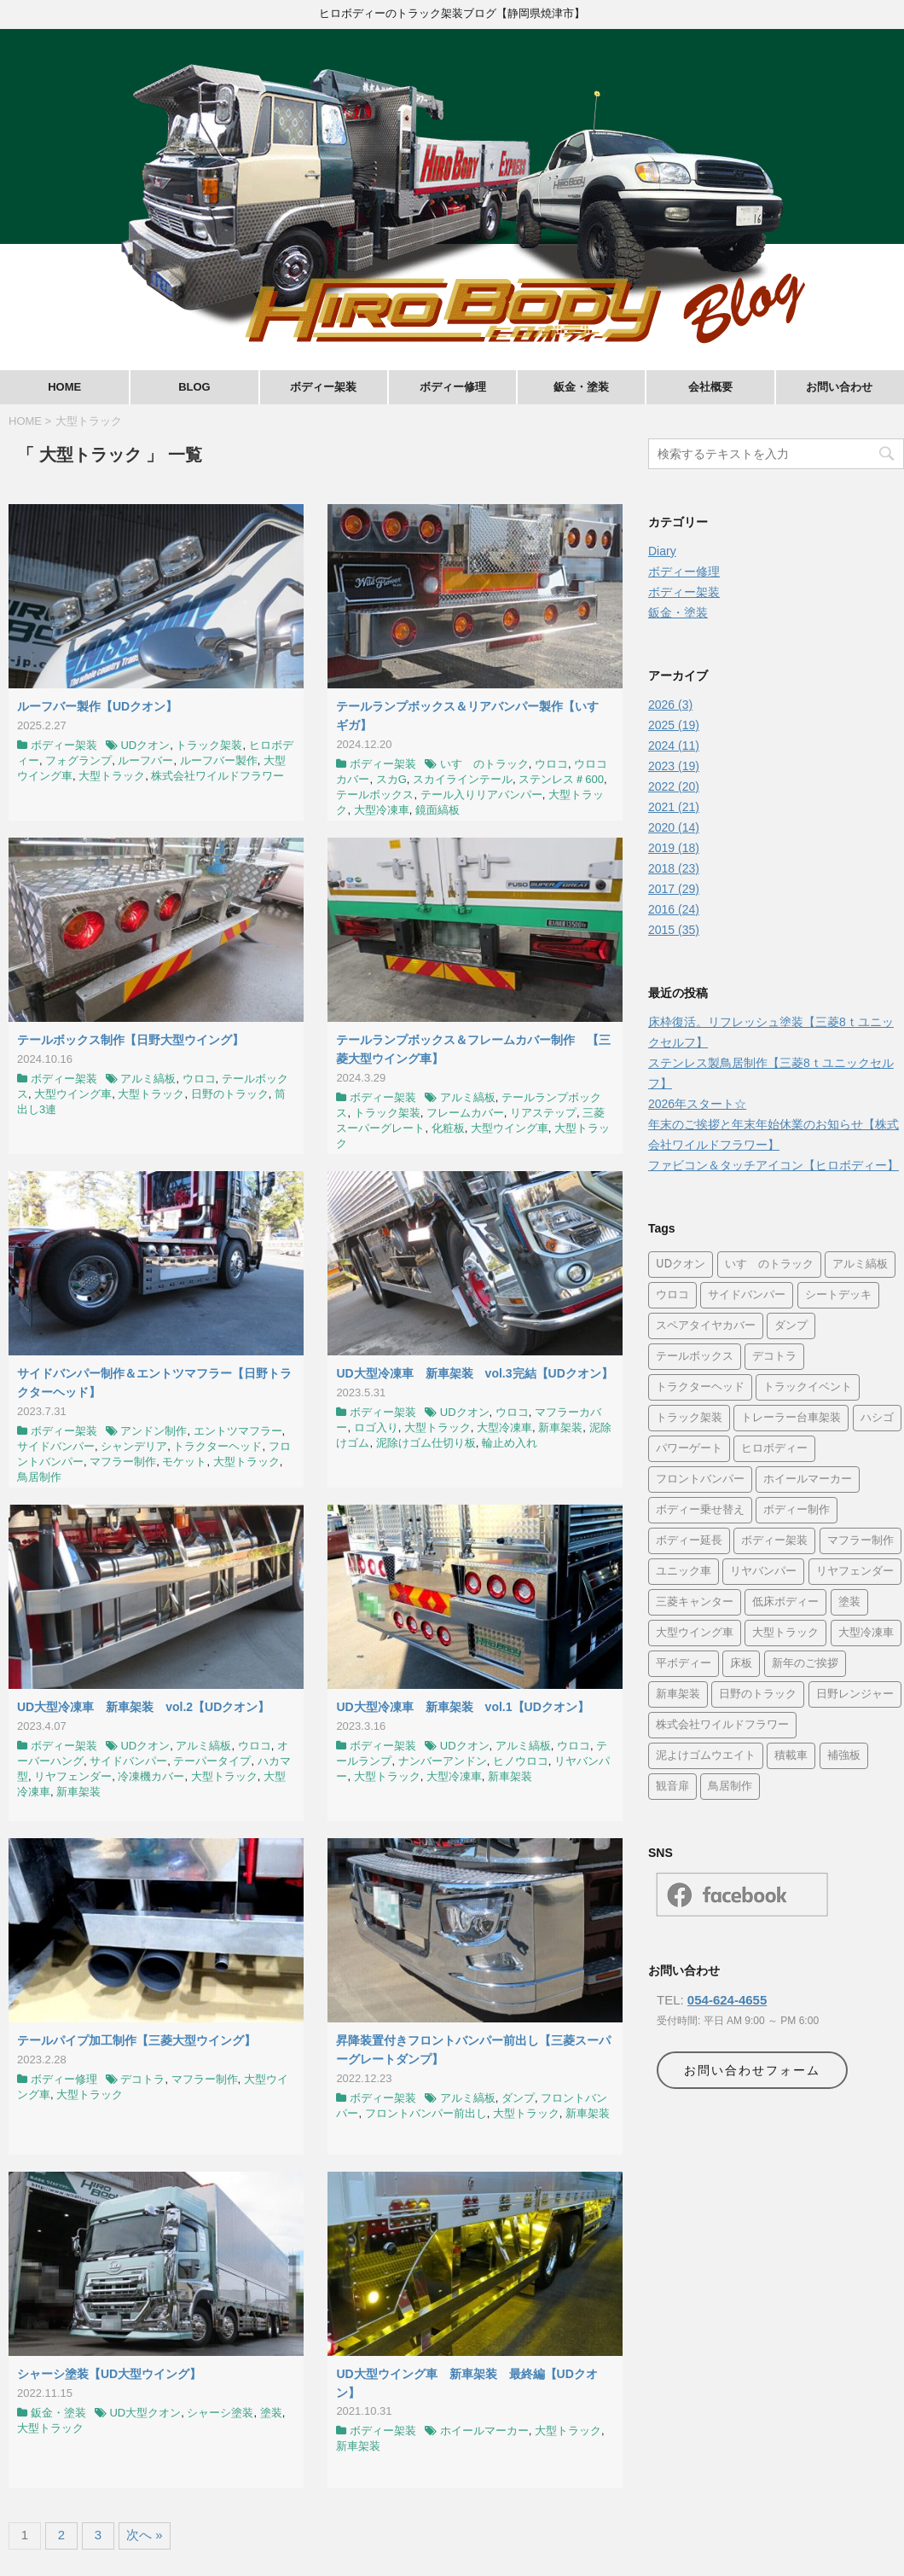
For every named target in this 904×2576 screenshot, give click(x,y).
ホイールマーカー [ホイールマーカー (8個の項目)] (807, 1479)
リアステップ (543, 1112)
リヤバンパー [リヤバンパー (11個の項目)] (763, 1571)
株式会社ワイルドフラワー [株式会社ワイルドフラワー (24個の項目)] (722, 1725)
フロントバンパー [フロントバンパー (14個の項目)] (700, 1479)
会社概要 (710, 386)
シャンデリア (134, 1446)
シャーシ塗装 (220, 2412)
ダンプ (518, 2098)
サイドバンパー (56, 1446)
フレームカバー (465, 1112)
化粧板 (448, 1128)
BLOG (194, 386)
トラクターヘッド (217, 1446)
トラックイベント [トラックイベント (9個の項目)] (807, 1387)
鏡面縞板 (437, 810)
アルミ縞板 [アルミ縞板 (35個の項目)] (860, 1264)
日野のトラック (230, 1094)
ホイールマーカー (484, 2430)
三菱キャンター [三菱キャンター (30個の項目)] (694, 1602)
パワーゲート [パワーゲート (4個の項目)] (689, 1448)
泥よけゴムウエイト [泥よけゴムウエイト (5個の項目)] (706, 1755)
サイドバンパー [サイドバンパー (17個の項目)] (746, 1295)
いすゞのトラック (484, 763)
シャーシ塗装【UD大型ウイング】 (109, 2374)
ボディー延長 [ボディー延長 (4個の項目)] (689, 1540)
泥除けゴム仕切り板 (426, 1442)
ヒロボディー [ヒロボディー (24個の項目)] (774, 1448)
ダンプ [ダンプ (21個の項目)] (791, 1326)
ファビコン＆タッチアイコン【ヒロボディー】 (773, 1165)
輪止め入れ (509, 1442)
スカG (391, 779)
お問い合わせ (839, 386)
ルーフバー (145, 760)
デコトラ (142, 2079)
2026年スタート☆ (697, 1104)
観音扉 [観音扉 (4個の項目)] (672, 1786)
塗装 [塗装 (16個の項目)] (849, 1602)
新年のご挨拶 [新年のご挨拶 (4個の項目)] (805, 1663)
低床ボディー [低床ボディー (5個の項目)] (785, 1602)
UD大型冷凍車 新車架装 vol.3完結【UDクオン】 (474, 1373)
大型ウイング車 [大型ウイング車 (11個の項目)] (694, 1633)
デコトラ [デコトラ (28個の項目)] (774, 1356)
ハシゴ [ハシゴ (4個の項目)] (877, 1418)
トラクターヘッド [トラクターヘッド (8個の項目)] (700, 1387)
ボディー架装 (323, 386)
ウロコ (551, 763)
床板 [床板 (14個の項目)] (741, 1663)
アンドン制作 (153, 1430)
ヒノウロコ (520, 1761)
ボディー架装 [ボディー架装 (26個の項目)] (774, 1540)
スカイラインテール (463, 779)
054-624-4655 (727, 2000)
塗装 (271, 2412)
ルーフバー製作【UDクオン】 (97, 706)
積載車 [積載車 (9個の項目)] (791, 1755)
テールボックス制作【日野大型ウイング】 (130, 1040)
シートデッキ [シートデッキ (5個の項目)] (838, 1295)
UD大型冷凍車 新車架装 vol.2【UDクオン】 (143, 1707)
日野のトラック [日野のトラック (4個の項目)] (758, 1694)
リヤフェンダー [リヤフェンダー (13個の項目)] (855, 1571)
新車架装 (560, 1427)
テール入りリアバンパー (481, 794)
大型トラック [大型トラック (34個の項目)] (785, 1633)
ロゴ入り (376, 1427)
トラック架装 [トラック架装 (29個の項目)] (689, 1418)
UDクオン (145, 745)
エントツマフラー (238, 1430)
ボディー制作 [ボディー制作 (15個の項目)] (796, 1510)
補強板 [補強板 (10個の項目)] (844, 1755)
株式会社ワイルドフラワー (217, 775)
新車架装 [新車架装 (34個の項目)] (678, 1694)
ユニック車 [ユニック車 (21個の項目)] (683, 1571)
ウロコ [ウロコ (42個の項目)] (672, 1295)
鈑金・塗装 (581, 386)
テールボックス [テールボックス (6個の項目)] (694, 1356)
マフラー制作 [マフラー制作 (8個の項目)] (860, 1540)
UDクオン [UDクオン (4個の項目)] (680, 1264)
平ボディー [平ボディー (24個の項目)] (683, 1663)
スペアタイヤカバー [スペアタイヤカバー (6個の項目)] (706, 1326)
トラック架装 (209, 745)
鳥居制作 (39, 1477)
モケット (184, 1461)
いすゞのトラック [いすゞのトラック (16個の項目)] (769, 1264)
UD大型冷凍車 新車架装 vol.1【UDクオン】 (462, 1707)
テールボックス (375, 794)
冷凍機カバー (151, 1776)
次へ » (144, 2534)
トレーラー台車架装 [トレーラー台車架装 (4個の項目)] (791, 1418)
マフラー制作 (123, 1461)
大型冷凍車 (381, 810)
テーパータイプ (212, 1761)
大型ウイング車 (73, 1094)
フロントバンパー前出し (426, 2113)
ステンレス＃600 (561, 779)
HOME (64, 386)
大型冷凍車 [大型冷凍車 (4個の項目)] (866, 1633)
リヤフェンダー (73, 1776)
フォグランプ (78, 760)
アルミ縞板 (148, 1078)
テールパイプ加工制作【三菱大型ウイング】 (136, 2040)
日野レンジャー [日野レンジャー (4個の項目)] (855, 1694)
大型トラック (111, 775)
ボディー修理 (453, 386)
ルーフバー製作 (219, 760)
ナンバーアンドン (442, 1761)
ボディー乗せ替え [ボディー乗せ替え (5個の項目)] (700, 1510)
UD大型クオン (145, 2412)
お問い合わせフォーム (752, 2070)
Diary (662, 551)
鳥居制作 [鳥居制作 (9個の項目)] (730, 1786)
